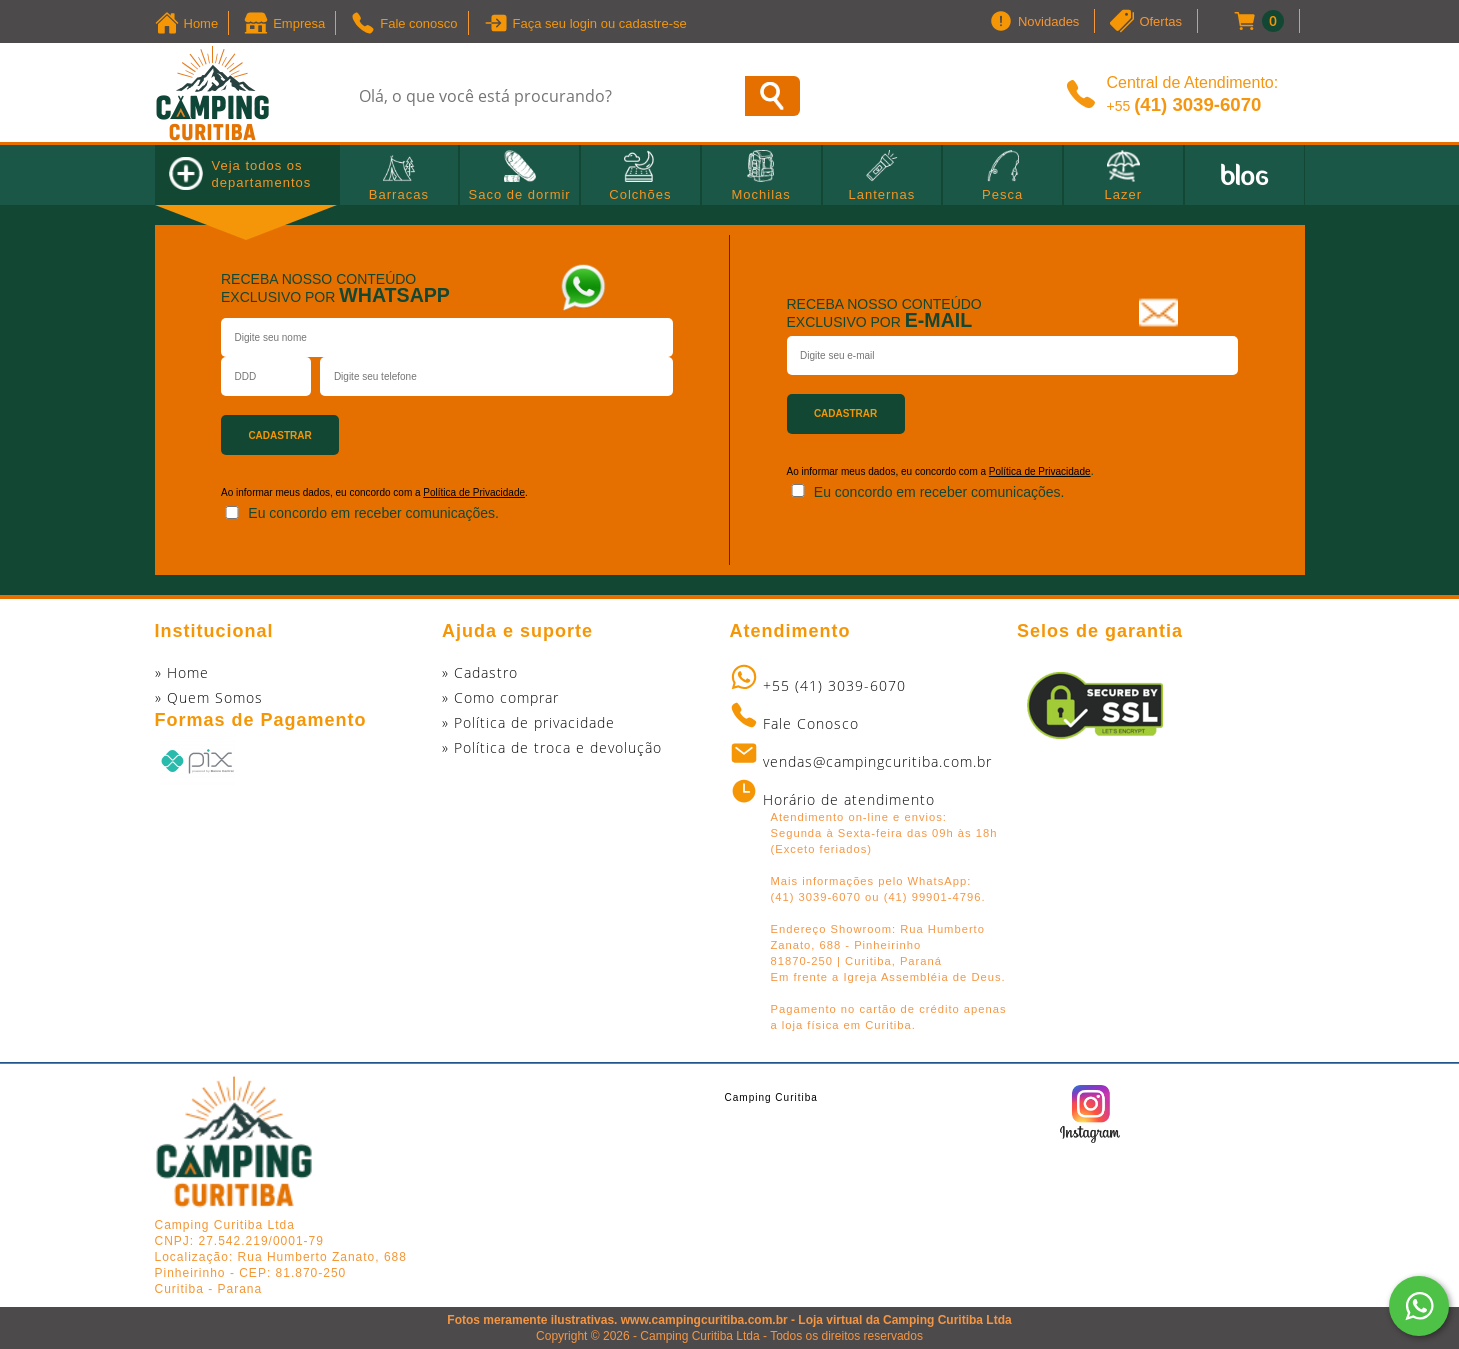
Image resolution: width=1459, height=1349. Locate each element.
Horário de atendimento (849, 799)
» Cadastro (480, 672)
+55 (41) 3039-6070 (834, 685)
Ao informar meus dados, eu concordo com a (888, 471)
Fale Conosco (811, 723)
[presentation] (564, 426)
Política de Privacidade (474, 492)
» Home (182, 672)
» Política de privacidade (528, 722)
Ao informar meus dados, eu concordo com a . (374, 492)
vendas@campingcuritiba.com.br (877, 761)
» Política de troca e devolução (552, 747)
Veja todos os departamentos (240, 173)
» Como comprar (500, 697)
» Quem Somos (209, 697)
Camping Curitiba (771, 1097)
